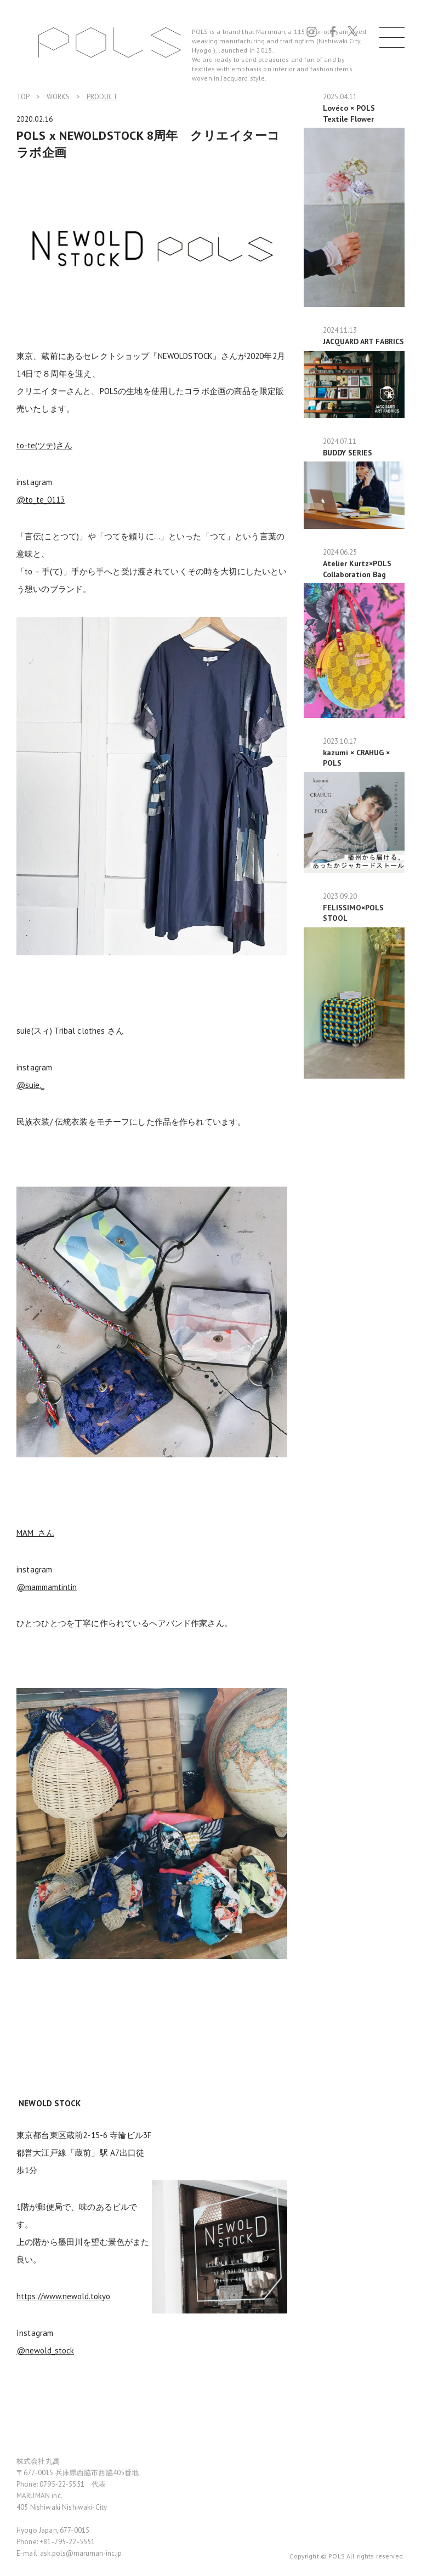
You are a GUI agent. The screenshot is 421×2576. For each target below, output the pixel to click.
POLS (109, 42)
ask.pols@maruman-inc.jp (81, 2553)
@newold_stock (45, 2350)
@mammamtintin (46, 1587)
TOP (23, 96)
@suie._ (30, 1085)
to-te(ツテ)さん (44, 445)
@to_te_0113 (40, 499)
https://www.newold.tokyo (63, 2296)
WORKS (58, 96)
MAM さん (35, 1533)
